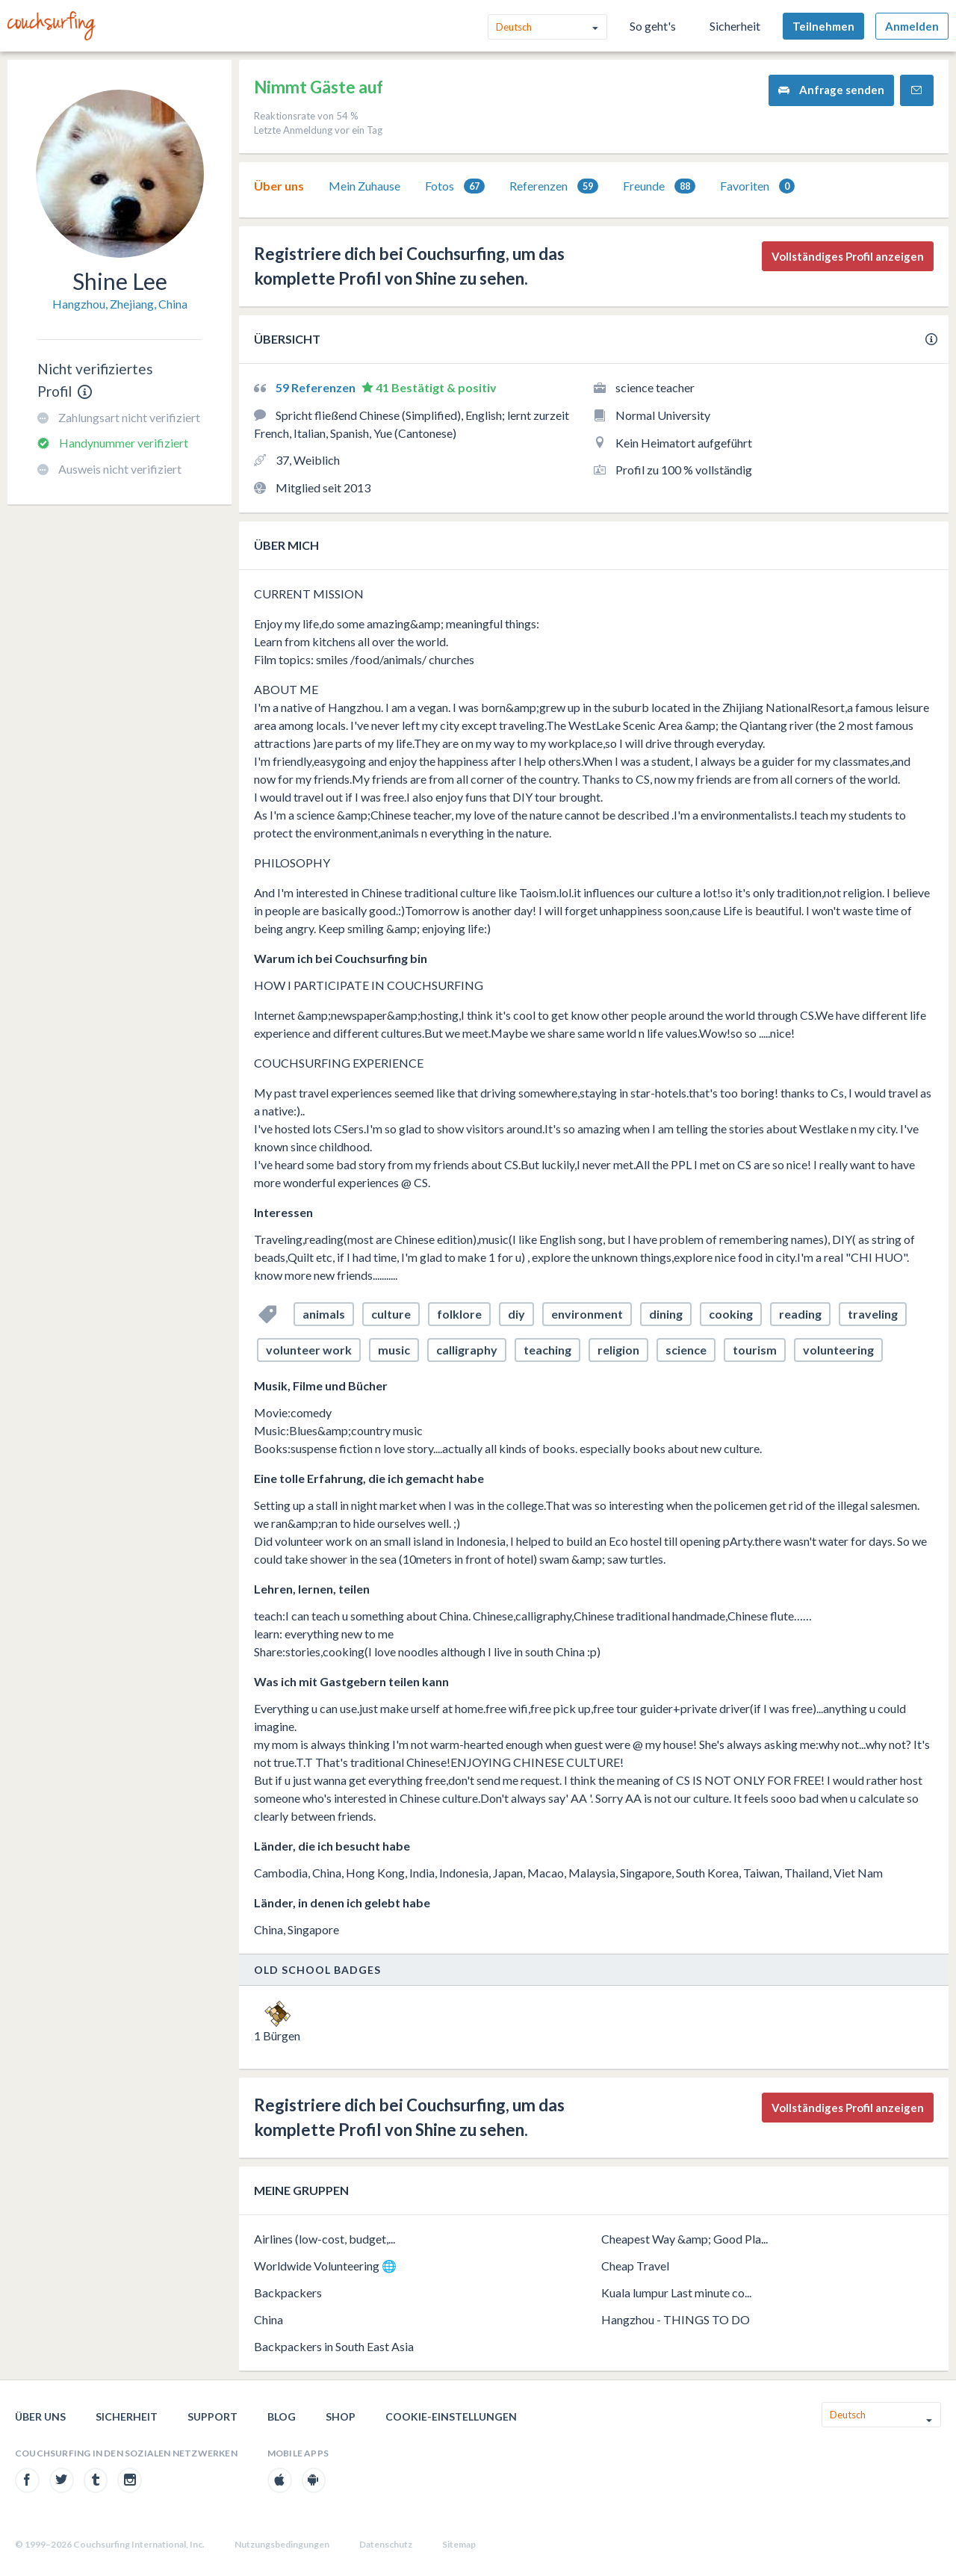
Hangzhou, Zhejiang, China (119, 304)
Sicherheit (735, 26)
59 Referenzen (317, 387)
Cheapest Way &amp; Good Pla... (684, 2239)
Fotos (455, 186)
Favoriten (757, 186)
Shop (341, 2416)
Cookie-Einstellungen (451, 2416)
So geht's (653, 26)
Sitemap (459, 2544)
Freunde (659, 186)
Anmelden (912, 26)
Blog (281, 2416)
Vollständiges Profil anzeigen (848, 256)
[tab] (279, 186)
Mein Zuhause (364, 186)
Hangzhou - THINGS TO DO (675, 2319)
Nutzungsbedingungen (282, 2544)
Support (212, 2416)
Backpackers (288, 2292)
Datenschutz (385, 2544)
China (268, 2319)
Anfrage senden (831, 90)
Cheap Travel (635, 2265)
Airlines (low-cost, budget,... (324, 2239)
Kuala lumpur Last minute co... (676, 2292)
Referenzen (553, 186)
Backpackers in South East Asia (334, 2346)
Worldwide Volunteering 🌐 (325, 2265)
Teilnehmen (823, 26)
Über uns (279, 186)
